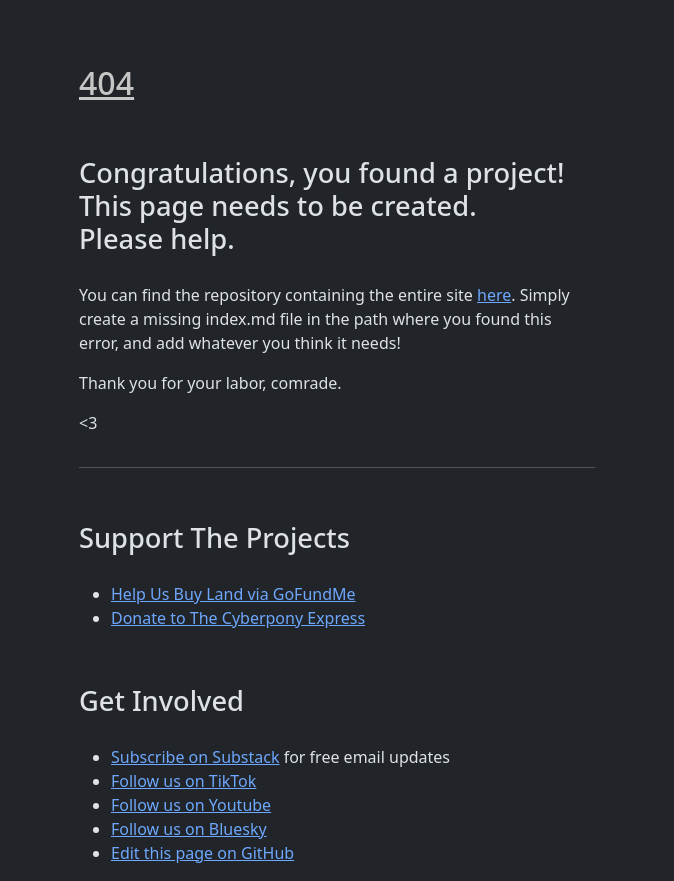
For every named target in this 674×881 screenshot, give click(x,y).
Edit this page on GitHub (202, 853)
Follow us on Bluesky (189, 829)
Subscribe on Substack (195, 757)
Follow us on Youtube (191, 805)
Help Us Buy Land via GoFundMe (233, 594)
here (494, 295)
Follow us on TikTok (183, 781)
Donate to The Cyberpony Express (238, 618)
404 (106, 82)
